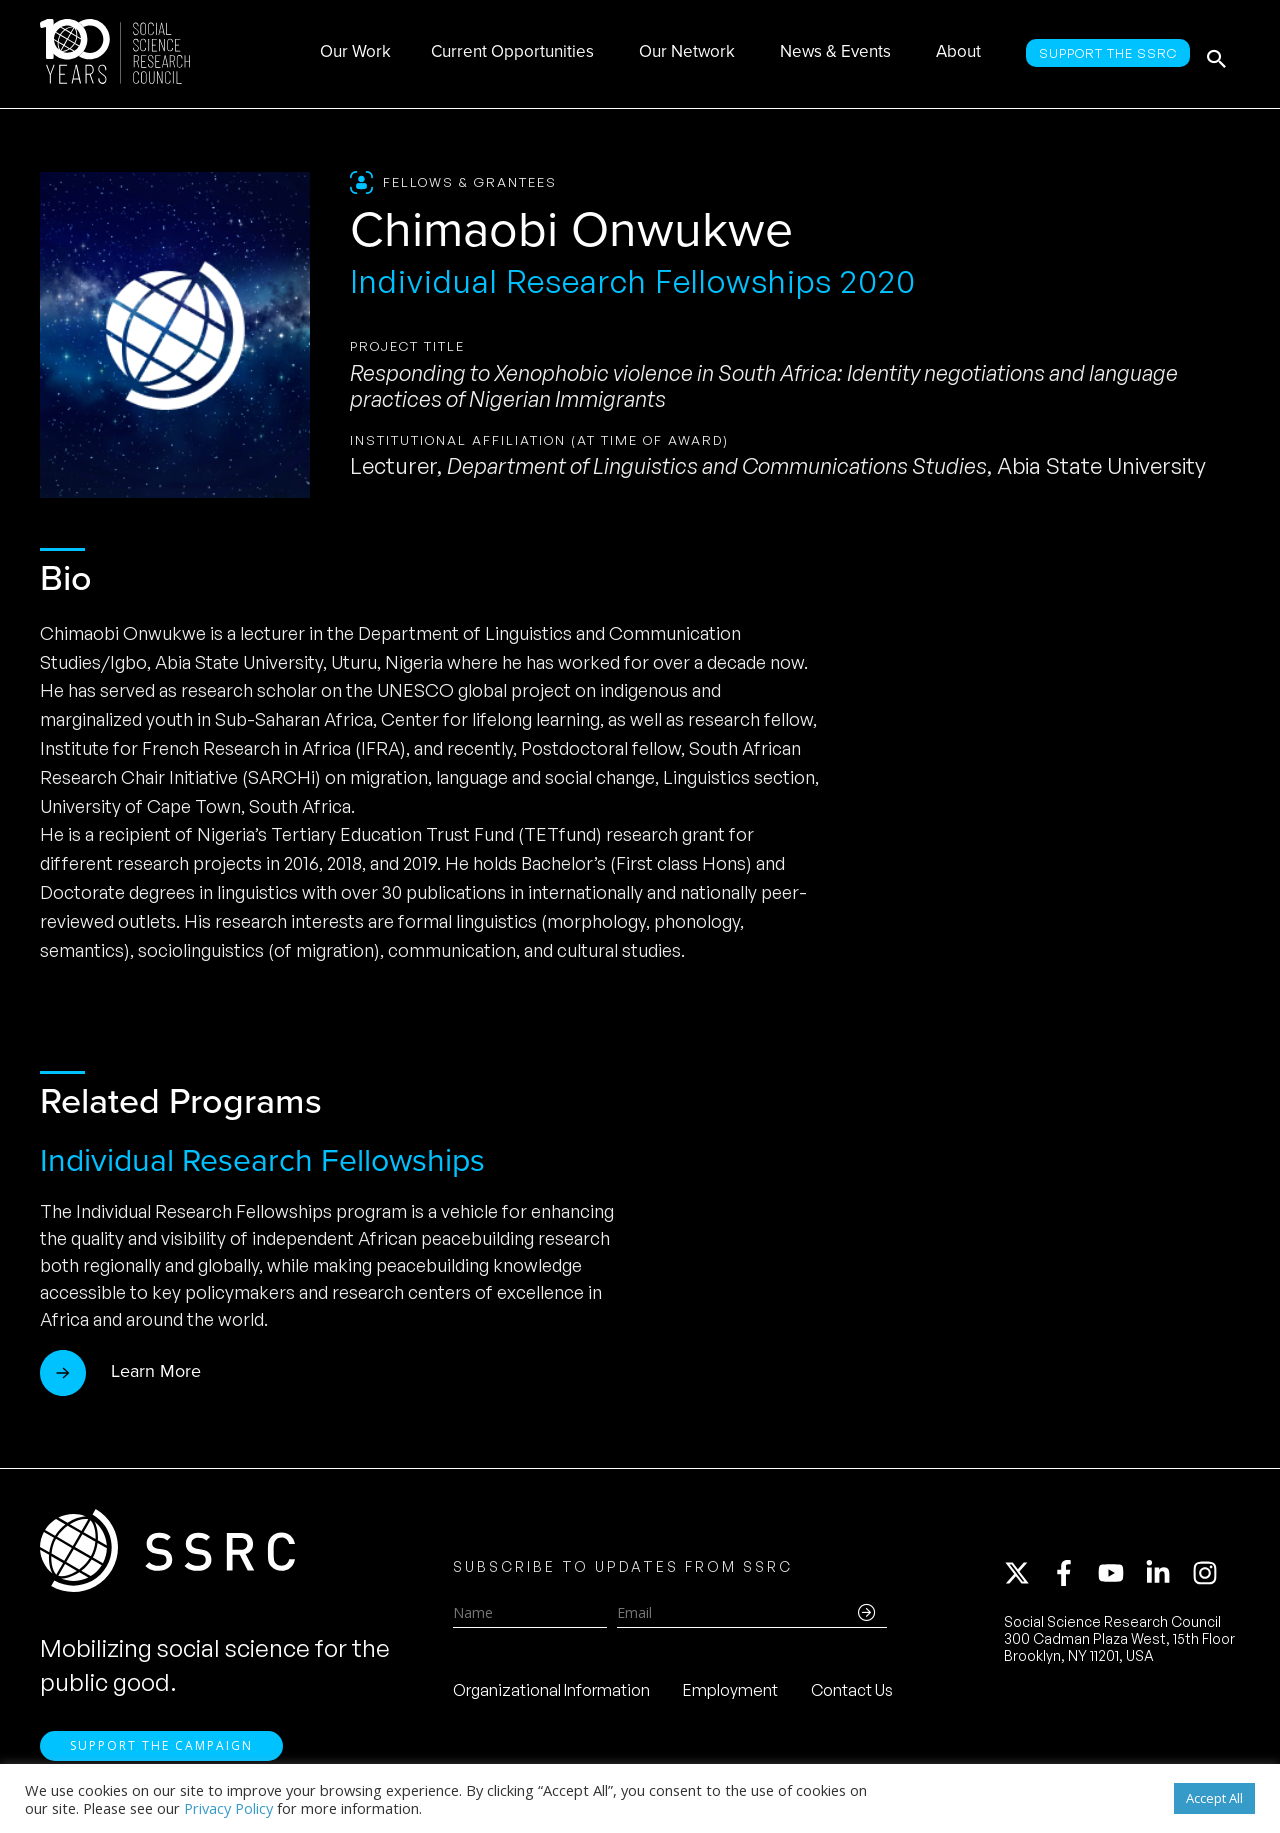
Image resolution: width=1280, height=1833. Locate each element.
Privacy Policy (228, 1808)
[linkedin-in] (1167, 1577)
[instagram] (1209, 1577)
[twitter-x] (1026, 1577)
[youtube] (1120, 1577)
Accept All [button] (1214, 1798)
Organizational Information (551, 1694)
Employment (730, 1694)
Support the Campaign (161, 1753)
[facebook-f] (1073, 1577)
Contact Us (852, 1694)
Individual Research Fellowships (262, 1160)
